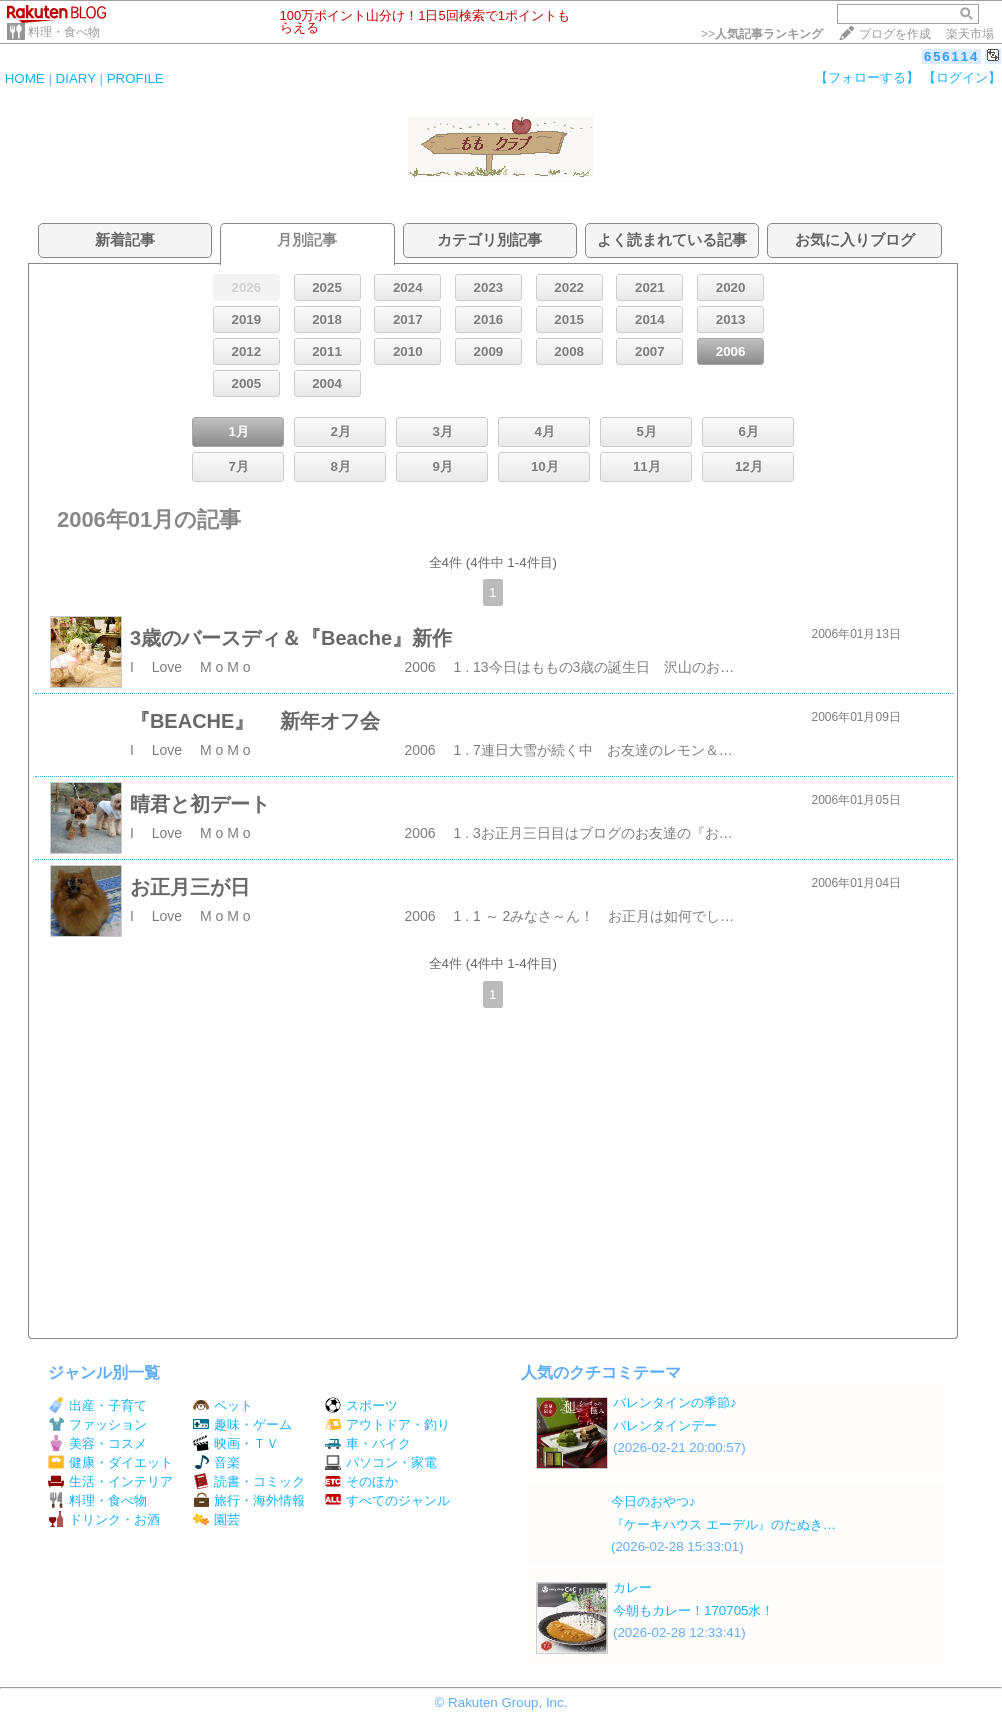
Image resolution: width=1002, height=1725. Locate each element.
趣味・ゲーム (242, 1424)
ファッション (97, 1424)
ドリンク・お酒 (104, 1519)
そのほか (361, 1481)
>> (762, 34)
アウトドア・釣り (387, 1424)
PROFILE (135, 78)
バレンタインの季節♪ (675, 1402)
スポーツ (361, 1405)
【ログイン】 (962, 77)
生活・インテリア (110, 1481)
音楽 (216, 1462)
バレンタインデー (665, 1425)
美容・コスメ (97, 1443)
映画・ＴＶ (236, 1443)
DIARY (76, 78)
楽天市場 (970, 34)
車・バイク (368, 1443)
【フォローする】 (867, 77)
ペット (223, 1405)
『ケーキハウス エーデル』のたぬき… (723, 1524)
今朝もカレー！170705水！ (693, 1610)
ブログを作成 (895, 34)
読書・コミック (249, 1481)
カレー (632, 1587)
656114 (951, 56)
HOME (25, 78)
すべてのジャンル (387, 1500)
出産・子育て (97, 1405)
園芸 (216, 1519)
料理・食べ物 (64, 32)
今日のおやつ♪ (653, 1501)
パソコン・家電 (381, 1462)
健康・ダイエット (110, 1462)
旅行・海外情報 (249, 1500)
